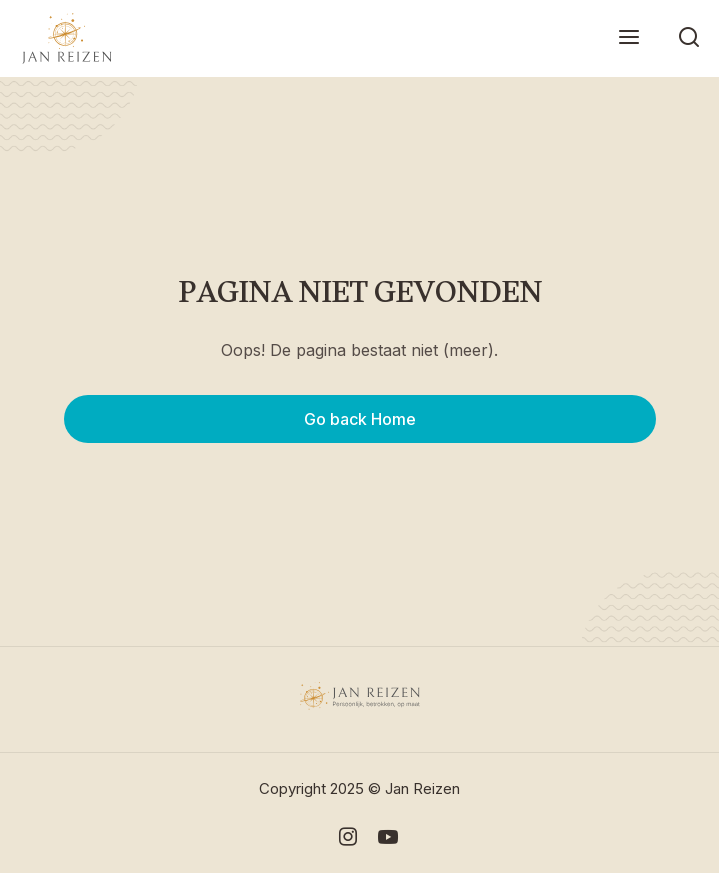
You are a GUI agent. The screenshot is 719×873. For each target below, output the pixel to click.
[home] (62, 38)
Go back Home (360, 419)
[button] (629, 38)
